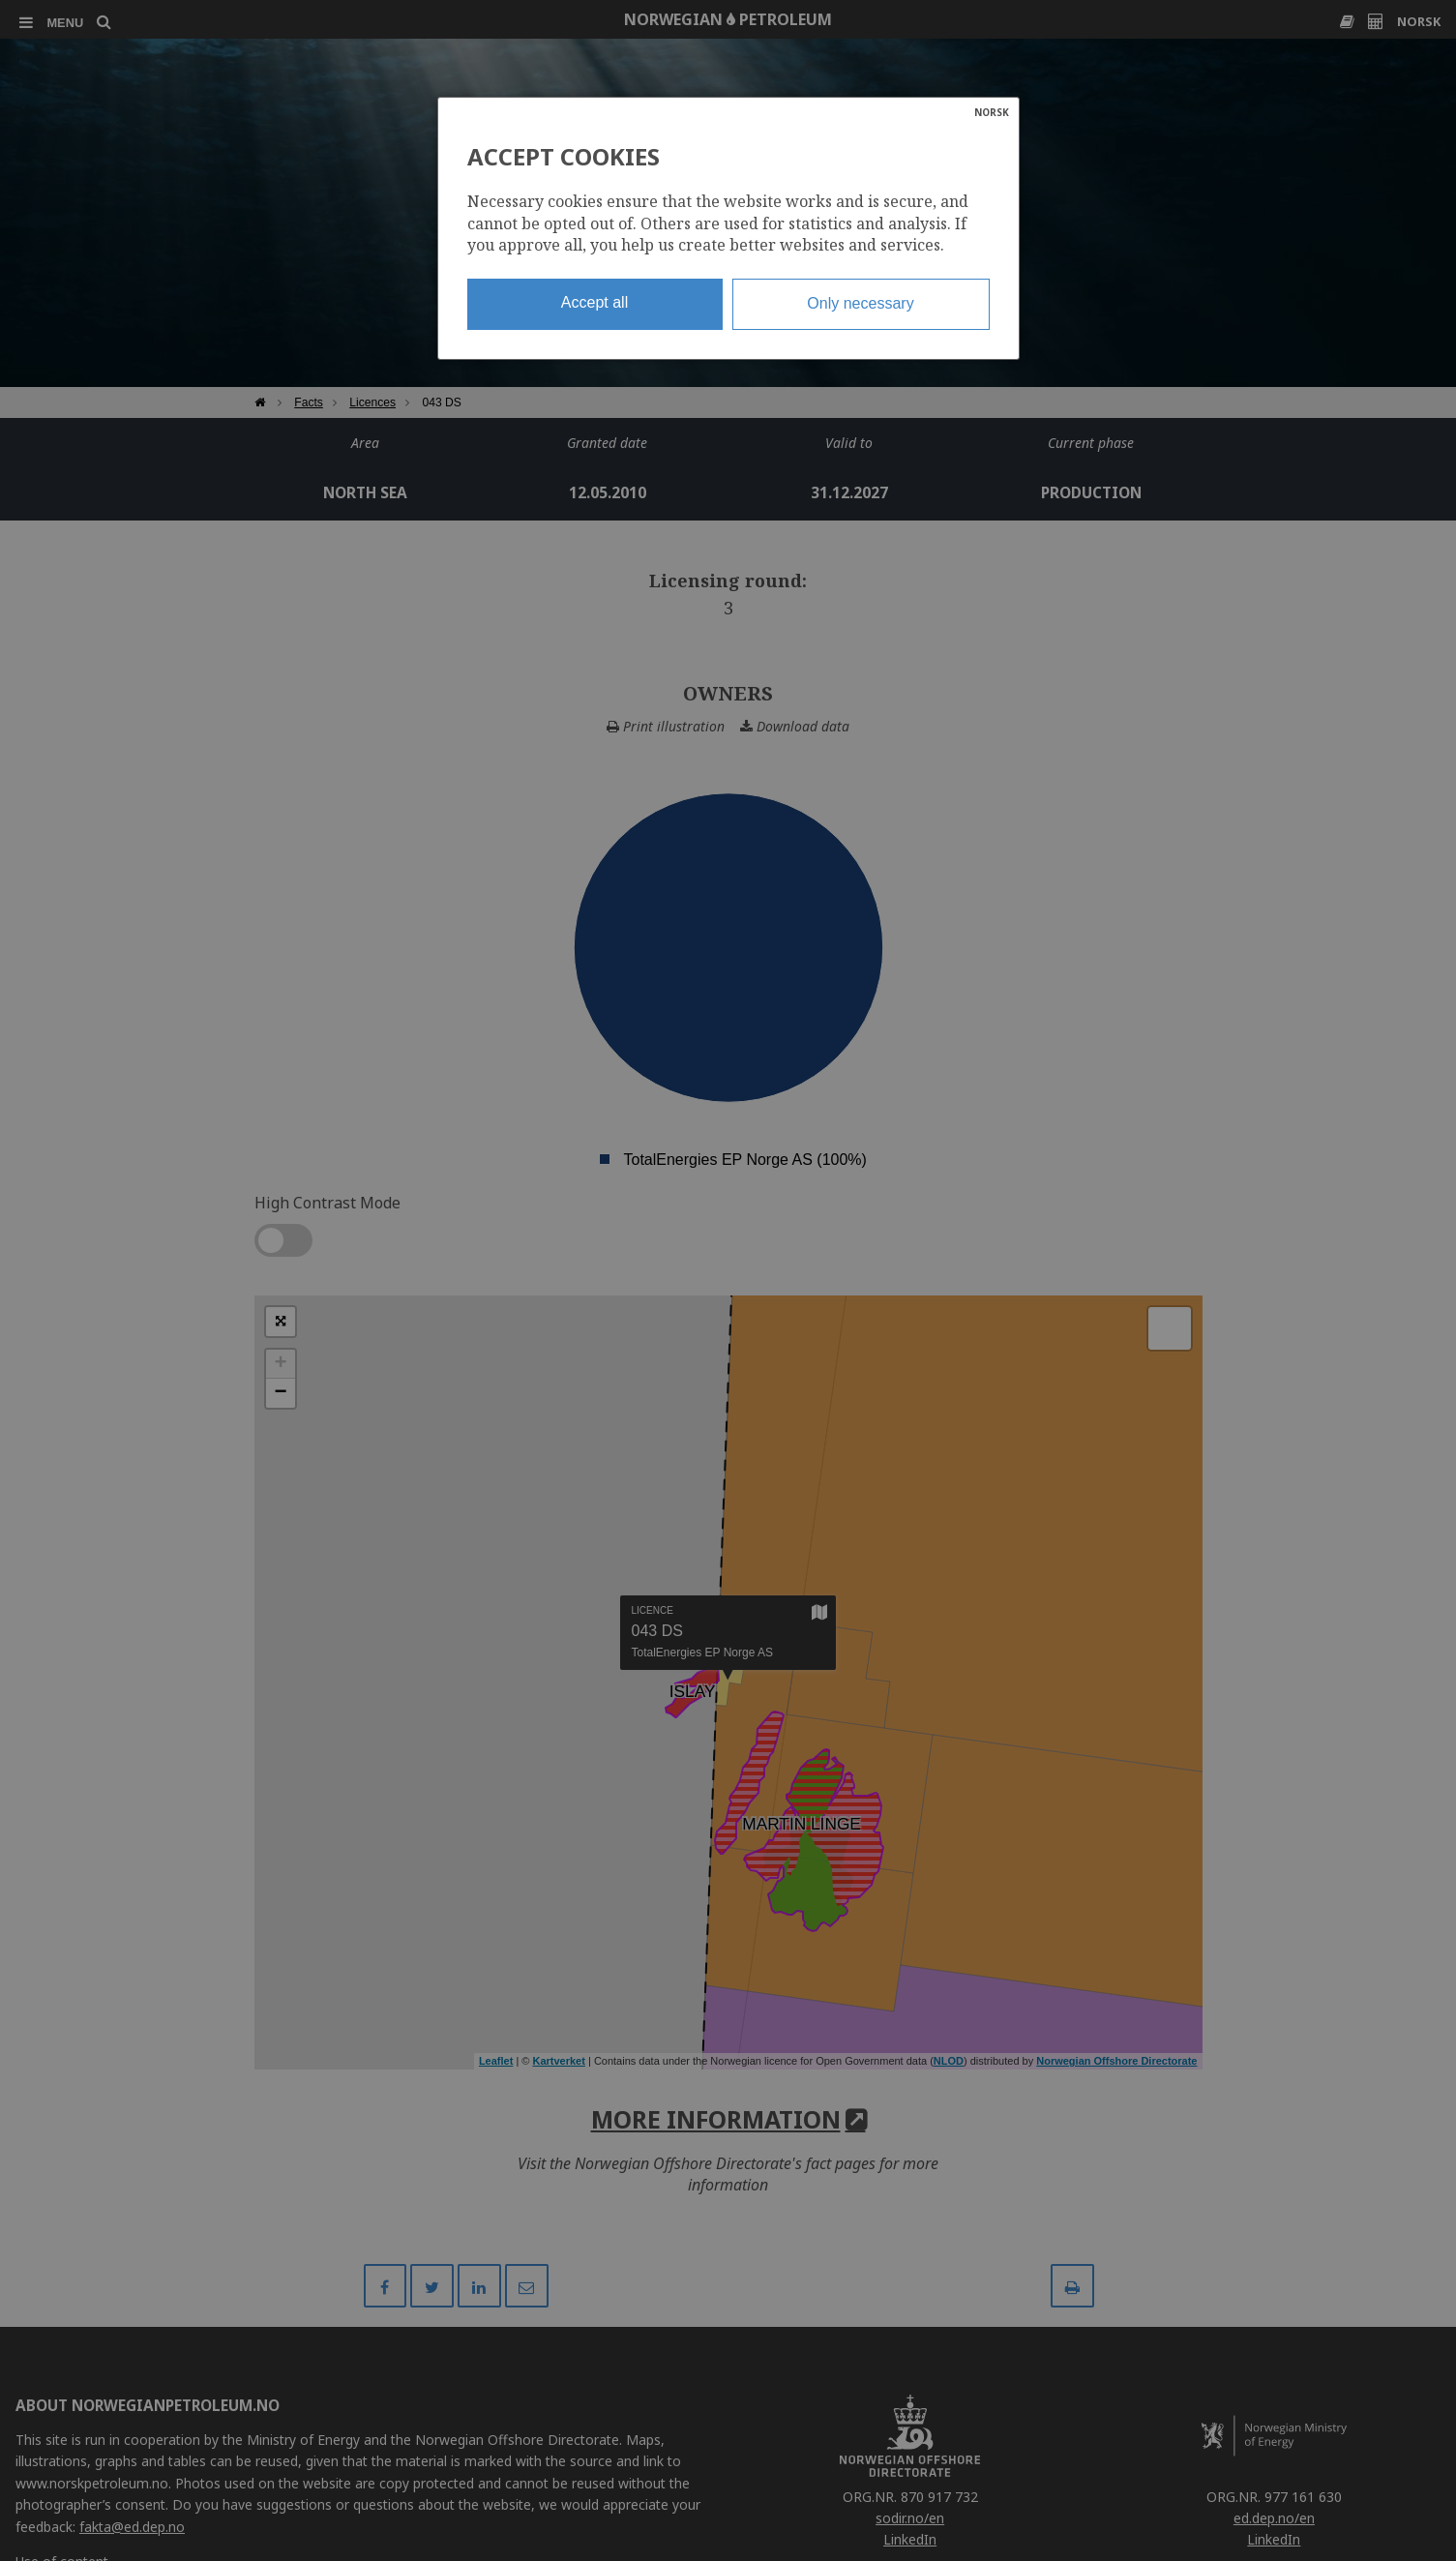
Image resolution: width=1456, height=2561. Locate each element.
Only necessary (860, 303)
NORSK (991, 112)
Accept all (594, 302)
